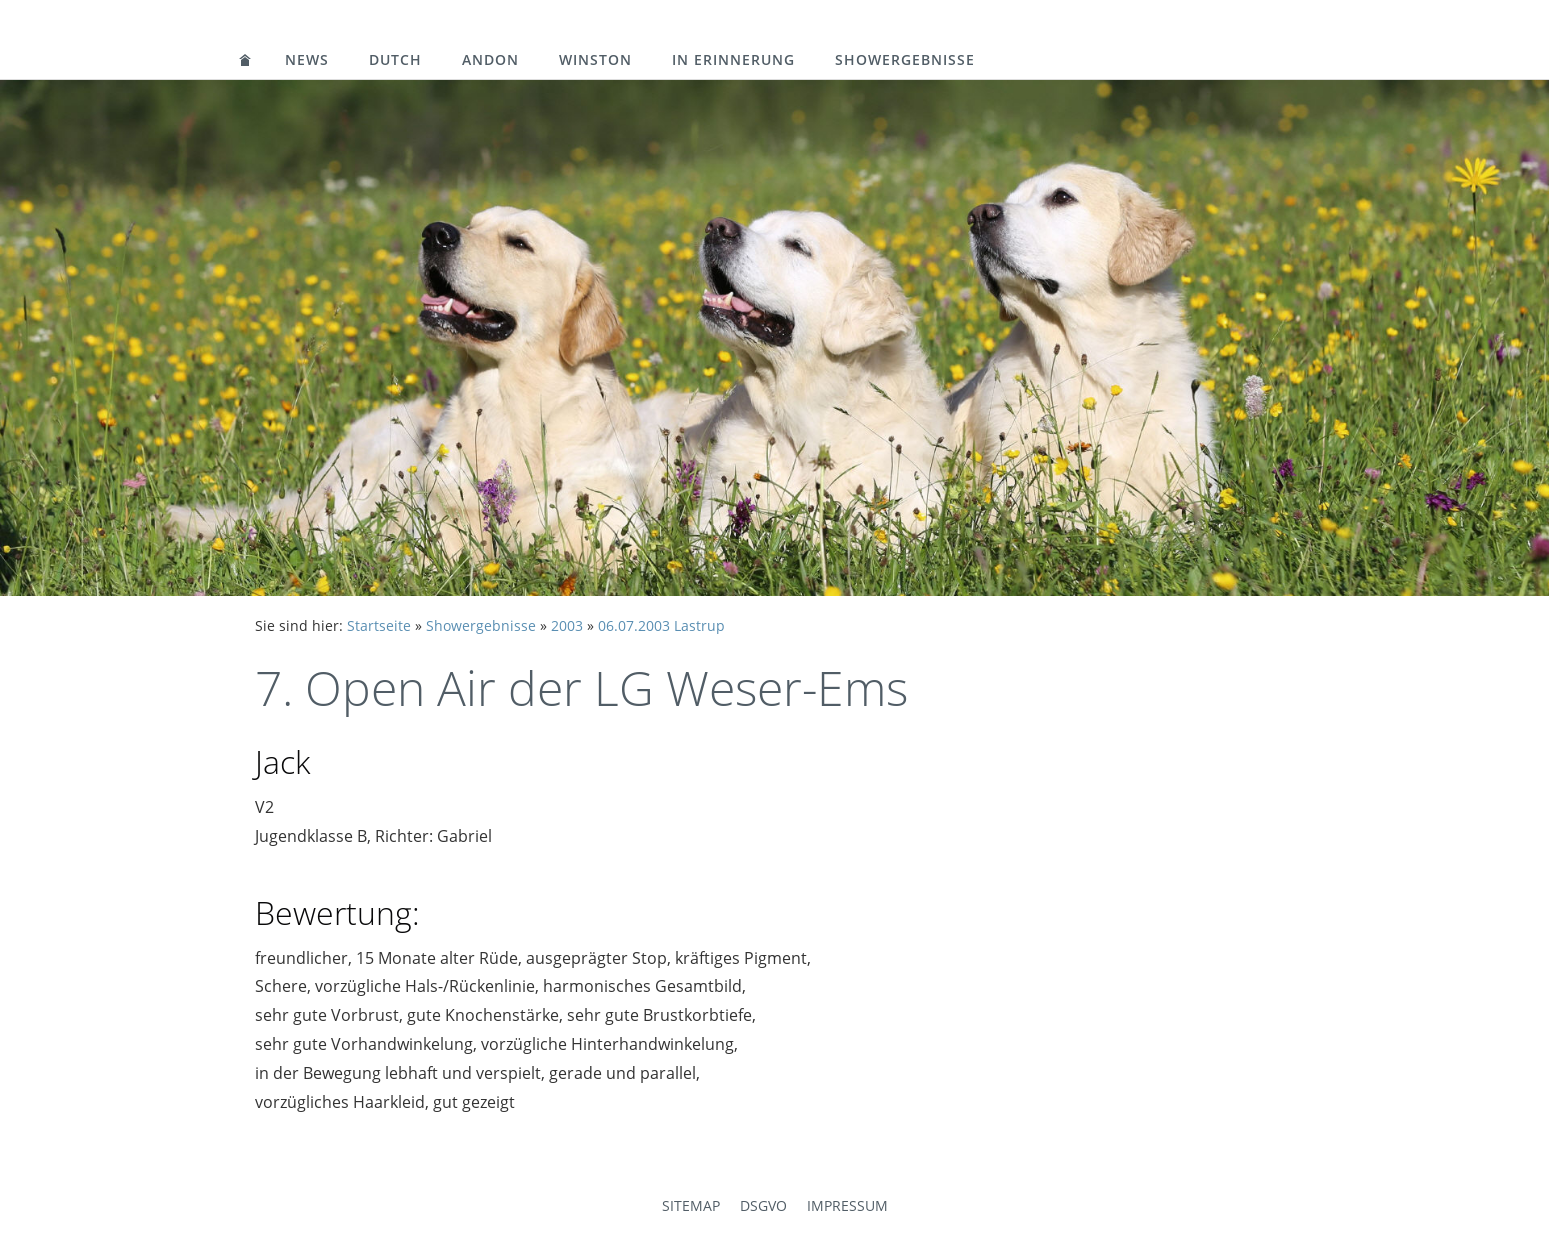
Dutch (395, 59)
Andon (490, 59)
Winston (595, 59)
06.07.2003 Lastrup (661, 625)
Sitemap (691, 1205)
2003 (567, 625)
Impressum (847, 1205)
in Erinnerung (733, 59)
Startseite (379, 625)
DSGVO (763, 1205)
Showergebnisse (905, 59)
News (307, 59)
